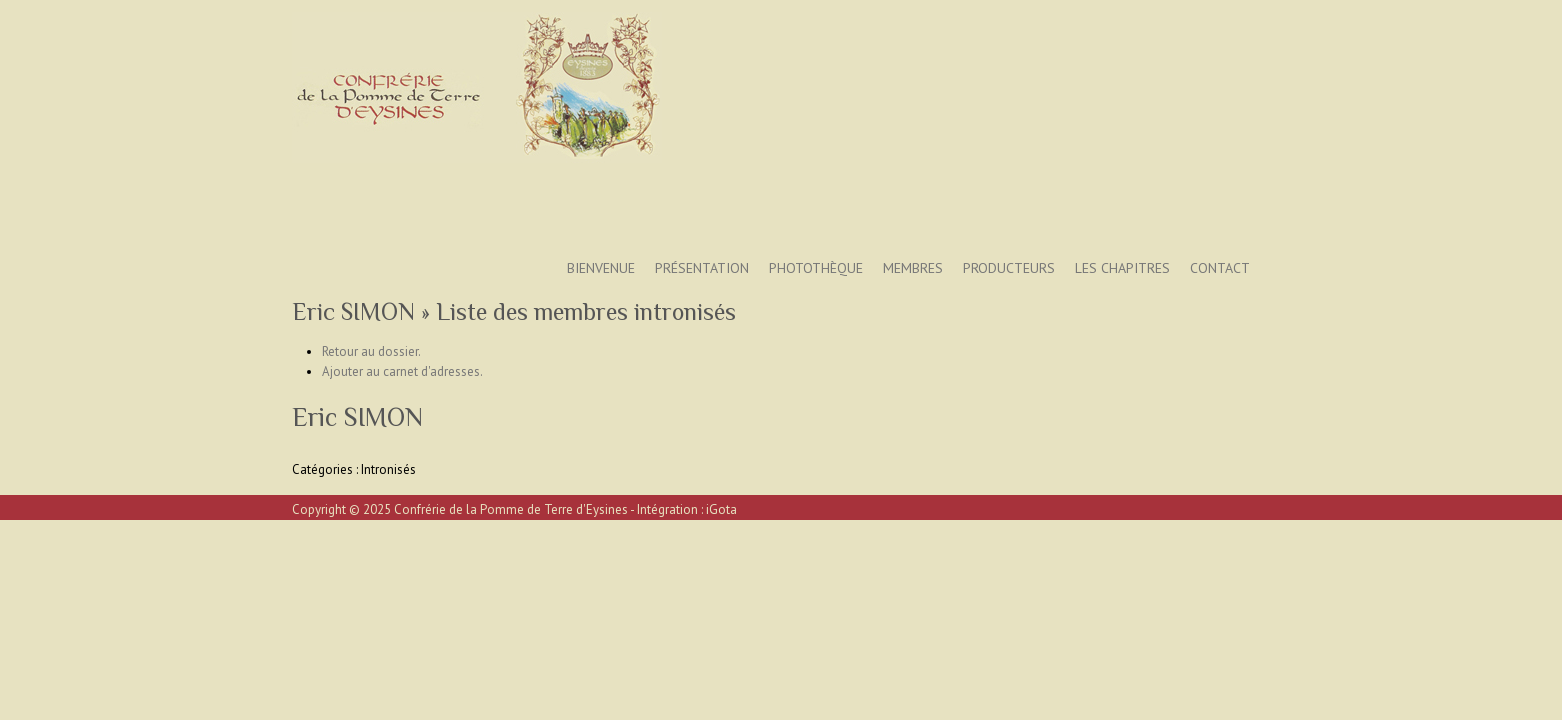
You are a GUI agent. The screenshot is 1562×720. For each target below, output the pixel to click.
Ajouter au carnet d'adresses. (402, 371)
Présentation (702, 268)
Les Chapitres (1122, 268)
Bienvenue (601, 268)
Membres (913, 268)
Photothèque (816, 268)
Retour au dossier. (371, 351)
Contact (1220, 268)
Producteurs (1009, 268)
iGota (721, 509)
